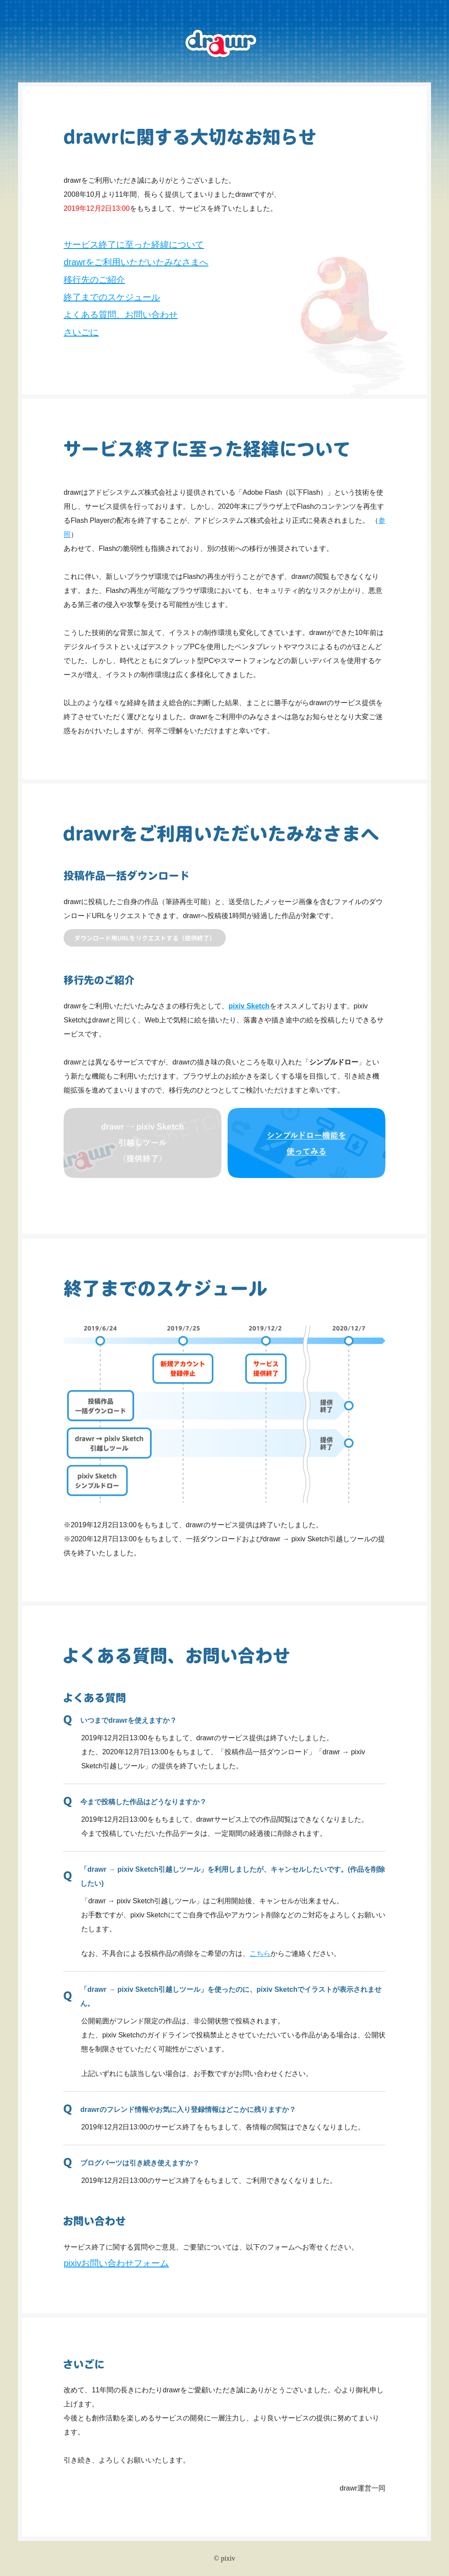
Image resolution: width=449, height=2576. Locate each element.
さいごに (81, 332)
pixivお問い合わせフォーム (116, 2263)
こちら (260, 1953)
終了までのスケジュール (112, 297)
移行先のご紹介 (94, 279)
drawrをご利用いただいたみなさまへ (136, 262)
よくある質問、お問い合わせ (121, 314)
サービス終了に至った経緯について (134, 244)
